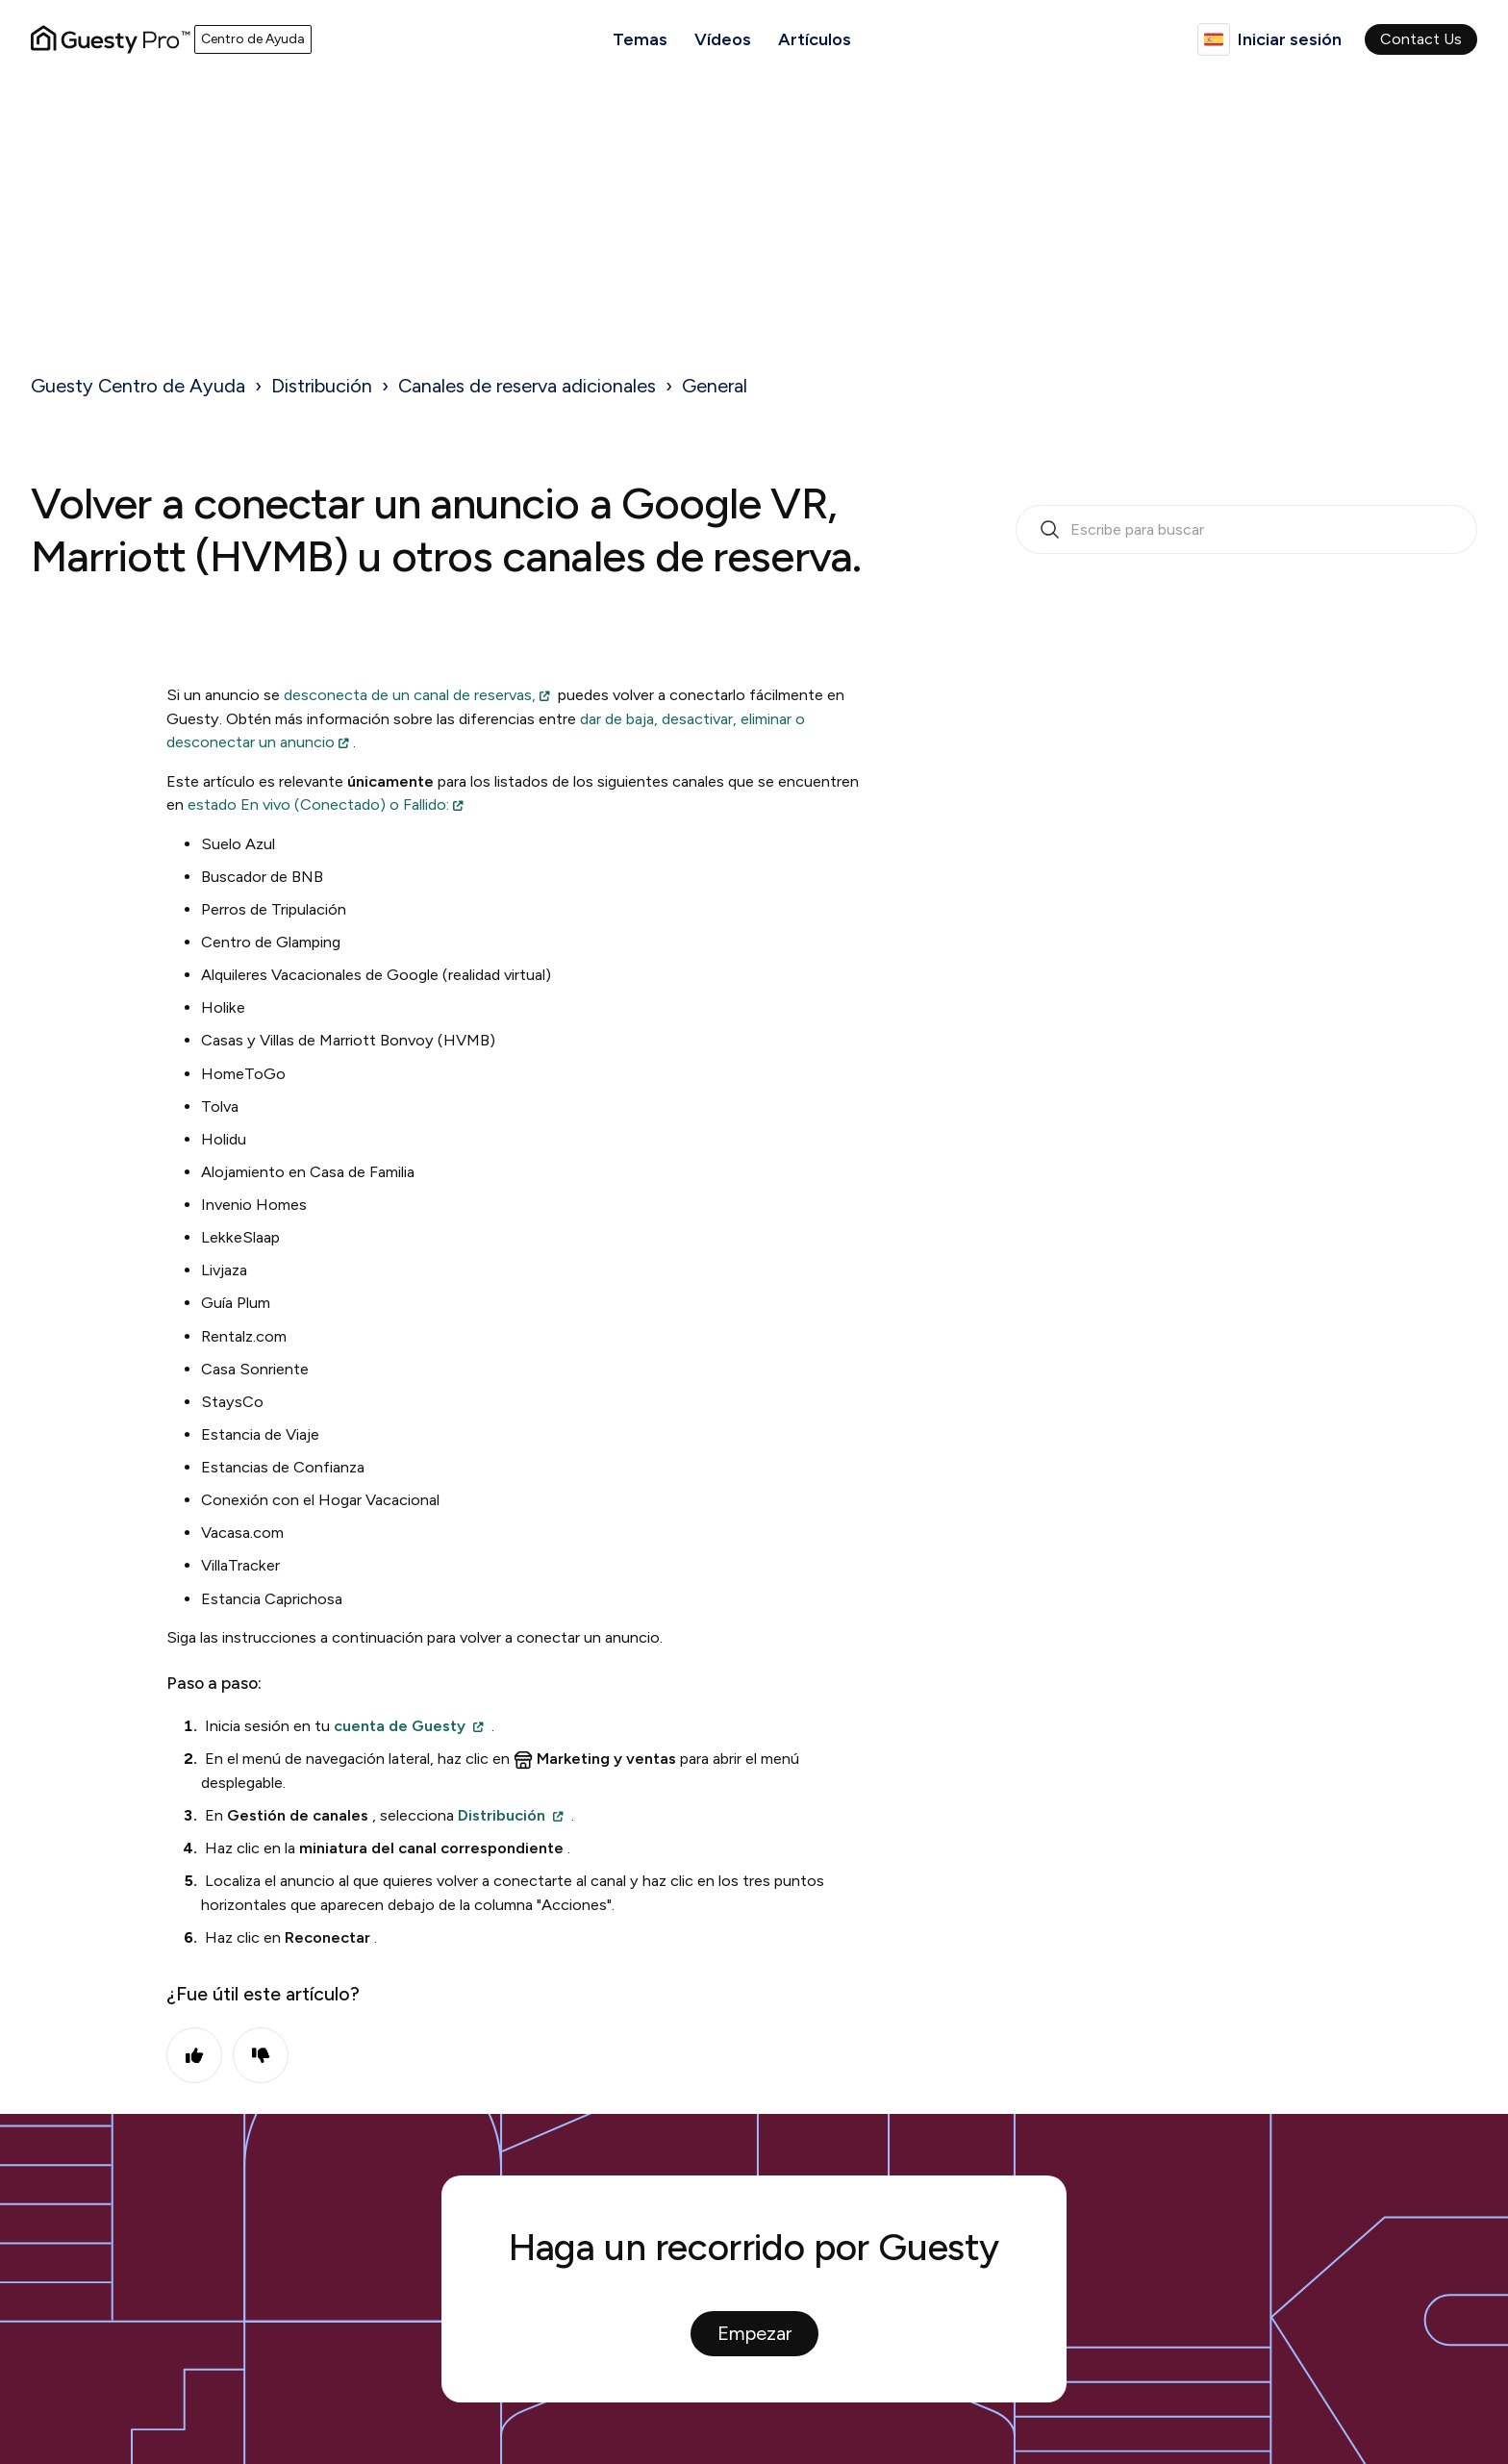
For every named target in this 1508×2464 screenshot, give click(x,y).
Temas (640, 39)
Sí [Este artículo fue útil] (194, 2055)
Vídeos (722, 39)
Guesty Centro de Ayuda (138, 385)
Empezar (754, 2333)
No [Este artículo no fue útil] (261, 2055)
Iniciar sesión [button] (1290, 39)
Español (1213, 39)
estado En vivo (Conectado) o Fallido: (318, 804)
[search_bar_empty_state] (1246, 530)
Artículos (814, 39)
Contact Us (1421, 39)
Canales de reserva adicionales (527, 385)
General (714, 385)
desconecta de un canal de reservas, (410, 695)
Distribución (321, 385)
